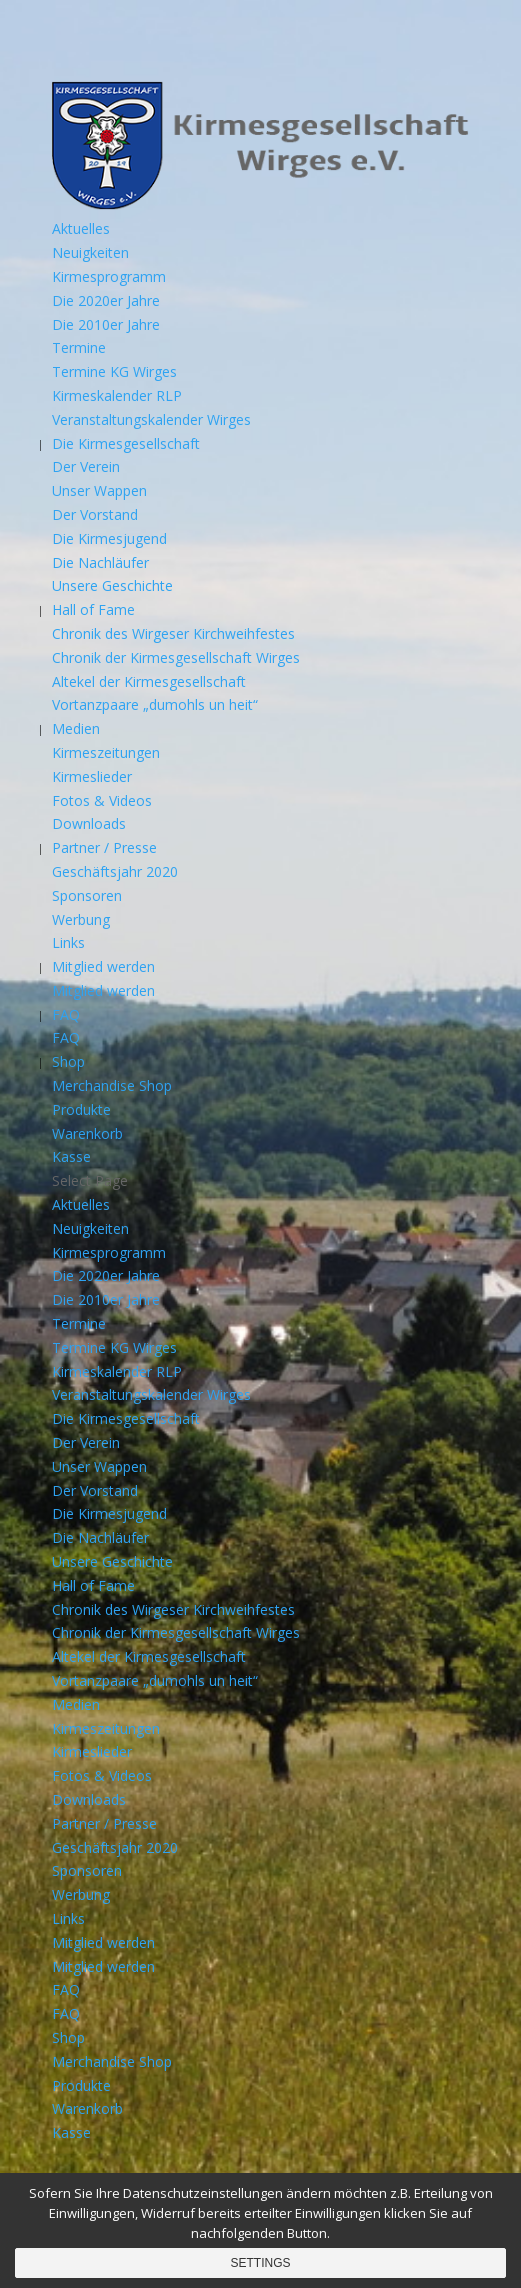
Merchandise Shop (112, 1085)
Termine (79, 347)
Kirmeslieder (92, 776)
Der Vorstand (95, 514)
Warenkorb (87, 1133)
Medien (76, 728)
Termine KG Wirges (114, 371)
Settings (260, 2263)
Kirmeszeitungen (106, 752)
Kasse (71, 1156)
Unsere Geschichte (112, 585)
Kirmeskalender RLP (117, 395)
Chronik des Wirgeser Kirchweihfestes (173, 633)
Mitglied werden (103, 966)
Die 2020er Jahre (106, 300)
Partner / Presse (104, 847)
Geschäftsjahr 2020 (115, 871)
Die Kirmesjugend (109, 538)
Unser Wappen (99, 490)
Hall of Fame (93, 609)
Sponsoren (87, 895)
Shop (68, 1061)
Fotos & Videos (102, 800)
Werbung (81, 919)
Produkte (81, 1109)
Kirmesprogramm (109, 276)
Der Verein (86, 466)
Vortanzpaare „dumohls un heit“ (155, 704)
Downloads (89, 823)
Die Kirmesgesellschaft (126, 443)
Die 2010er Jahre (106, 324)
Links (68, 942)
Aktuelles (81, 228)
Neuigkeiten (90, 252)
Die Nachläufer (100, 562)
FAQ (66, 1014)
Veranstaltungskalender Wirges (151, 419)
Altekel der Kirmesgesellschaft (149, 681)
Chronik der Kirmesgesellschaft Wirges (176, 657)
